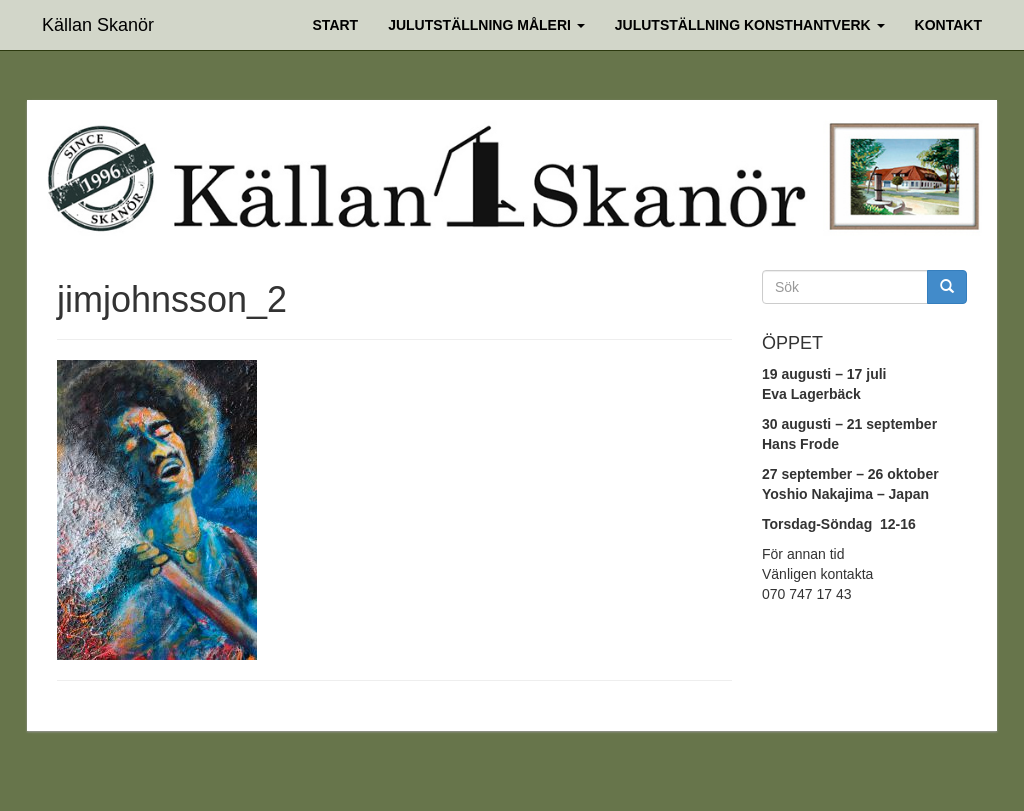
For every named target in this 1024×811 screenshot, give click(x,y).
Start (336, 25)
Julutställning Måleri (486, 25)
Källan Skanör (98, 22)
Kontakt (948, 25)
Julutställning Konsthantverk (750, 25)
